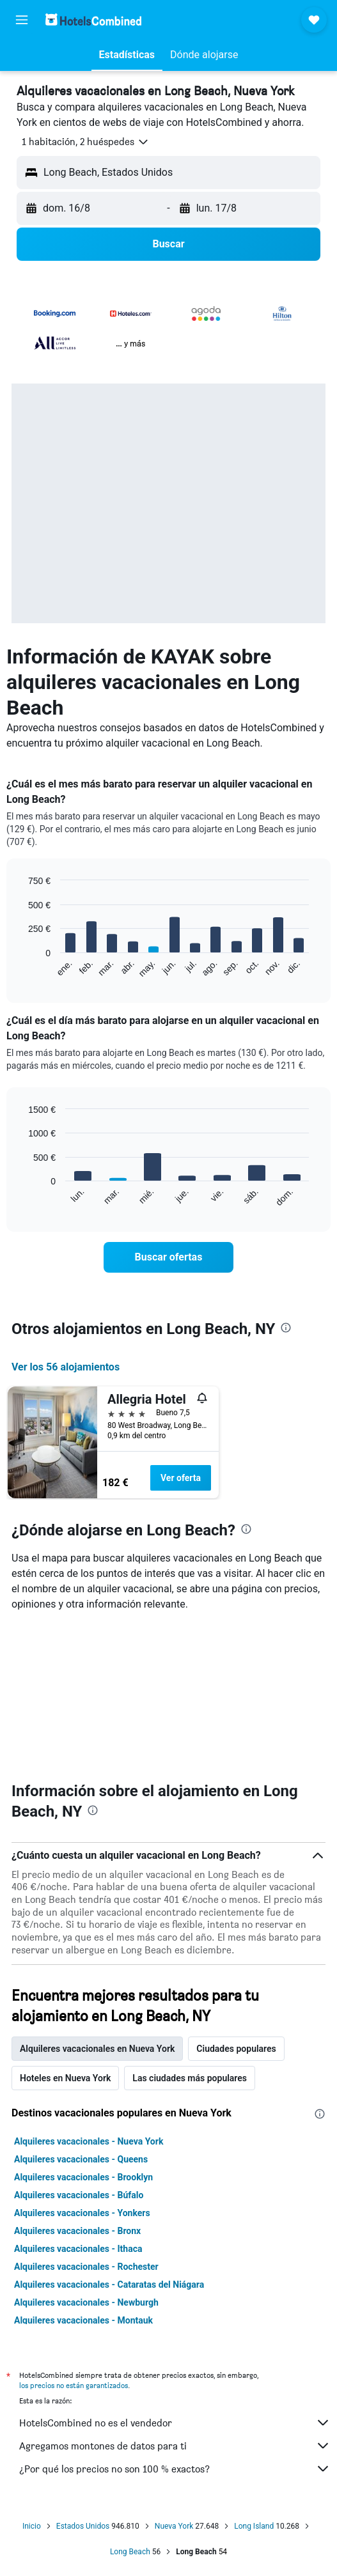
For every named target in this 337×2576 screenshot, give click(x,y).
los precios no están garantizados (73, 2385)
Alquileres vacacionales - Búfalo (78, 2195)
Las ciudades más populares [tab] (189, 2078)
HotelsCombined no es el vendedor (175, 2422)
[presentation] (286, 1327)
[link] (168, 1257)
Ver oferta (181, 1478)
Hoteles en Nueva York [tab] (65, 2078)
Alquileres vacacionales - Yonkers (82, 2213)
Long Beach (130, 2551)
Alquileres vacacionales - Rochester (86, 2267)
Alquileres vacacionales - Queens (81, 2159)
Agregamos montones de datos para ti (175, 2445)
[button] (22, 20)
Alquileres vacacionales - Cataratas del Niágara (109, 2284)
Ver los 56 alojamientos (66, 1367)
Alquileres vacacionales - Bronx (77, 2231)
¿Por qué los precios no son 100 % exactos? (175, 2468)
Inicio (31, 2526)
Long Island (254, 2526)
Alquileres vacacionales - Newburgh (86, 2302)
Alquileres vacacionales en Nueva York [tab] (97, 2049)
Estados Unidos (82, 2526)
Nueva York (174, 2526)
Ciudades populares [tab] (236, 2049)
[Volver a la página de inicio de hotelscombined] (93, 19)
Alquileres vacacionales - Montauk (83, 2320)
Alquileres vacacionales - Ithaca (78, 2249)
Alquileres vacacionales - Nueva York (88, 2141)
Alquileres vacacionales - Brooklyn (83, 2177)
